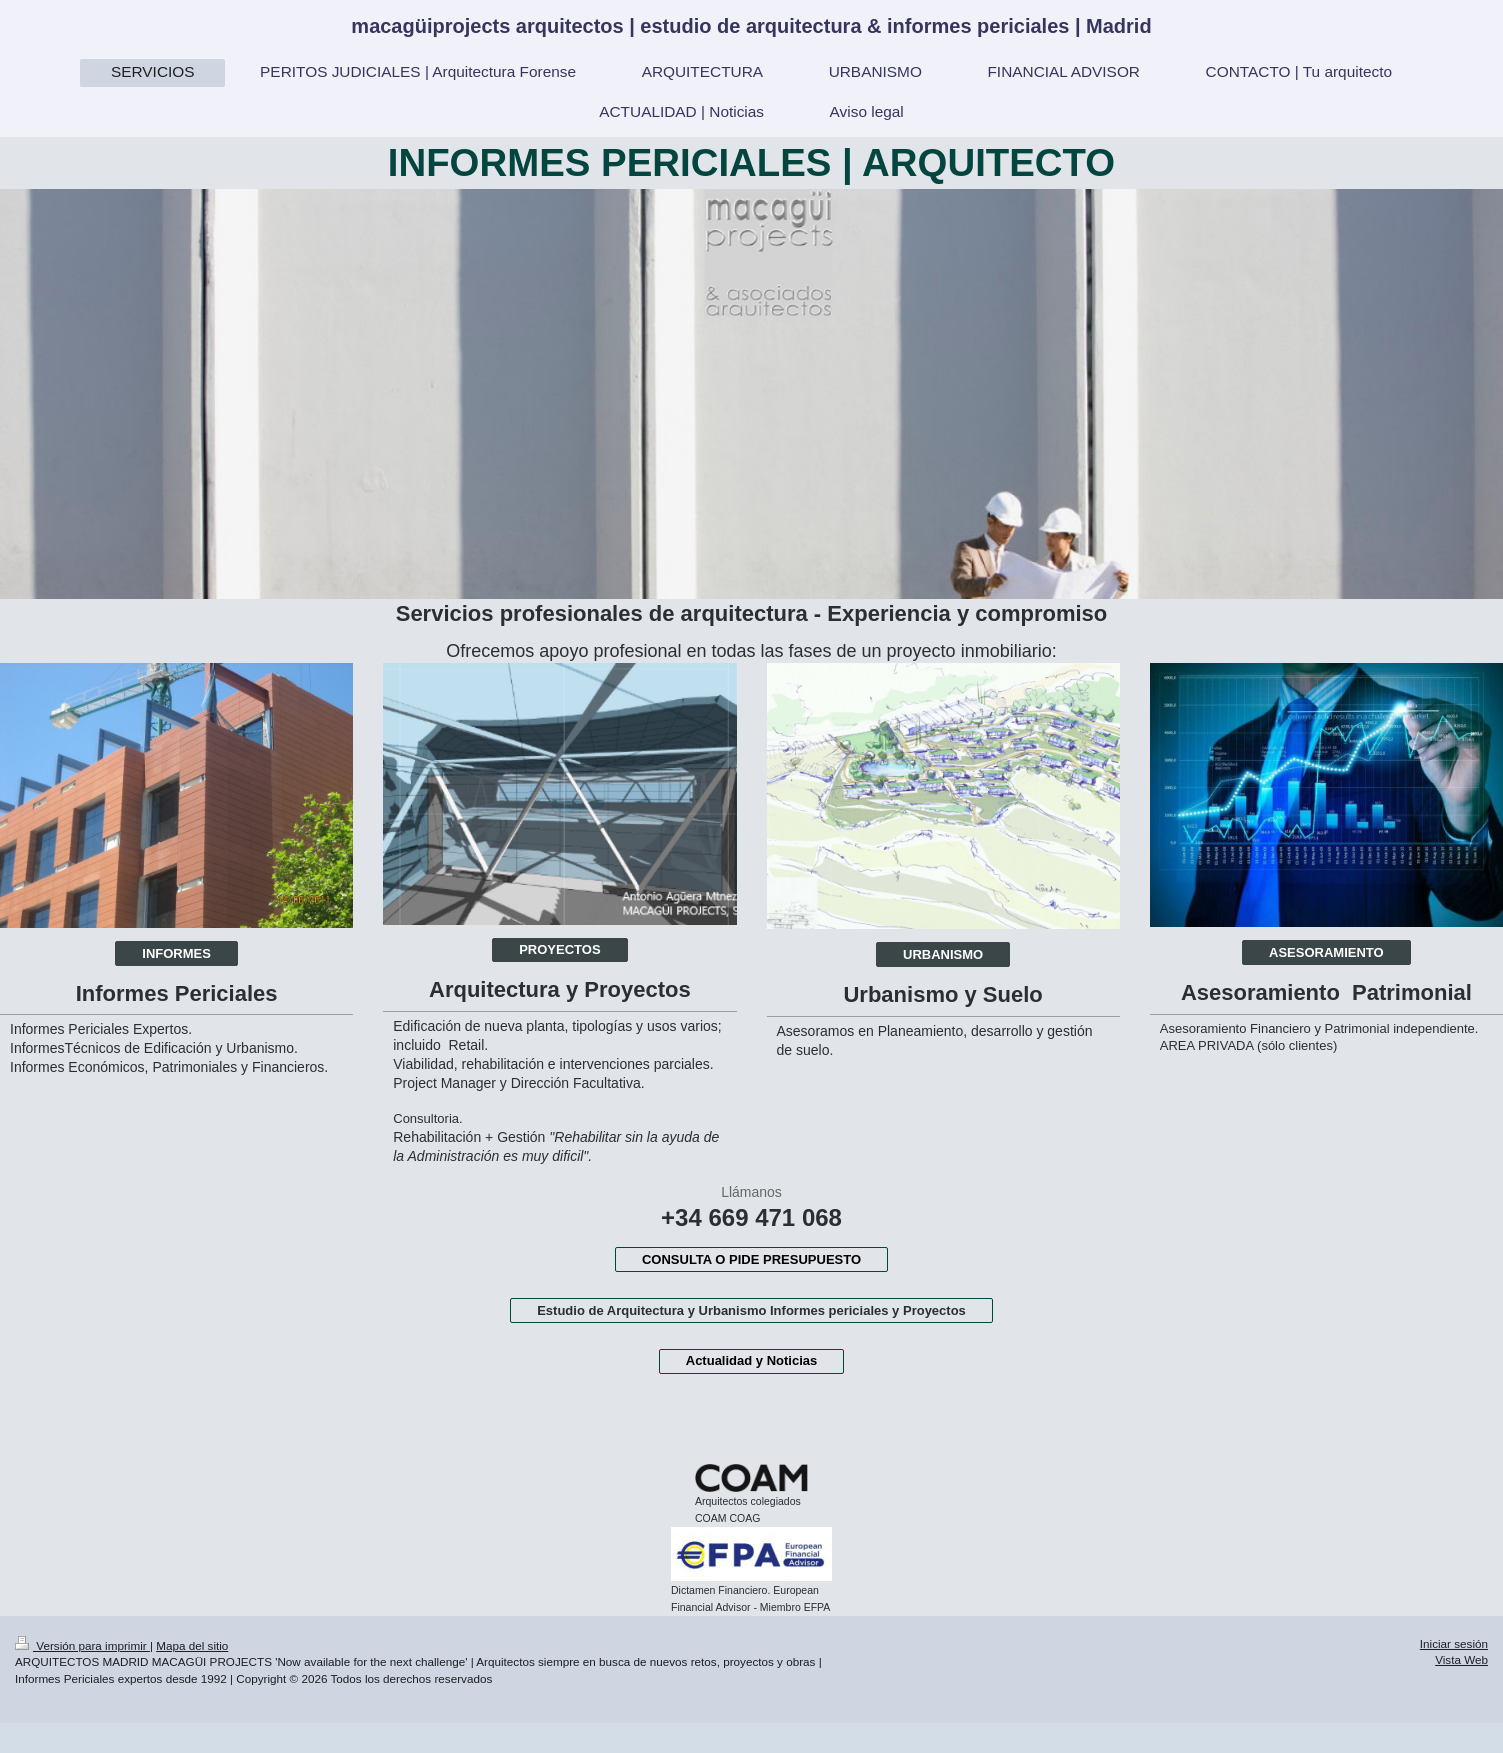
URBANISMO (943, 954)
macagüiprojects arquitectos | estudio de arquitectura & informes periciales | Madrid (751, 26)
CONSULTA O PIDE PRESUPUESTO (751, 1259)
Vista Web (1461, 1659)
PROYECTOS (559, 949)
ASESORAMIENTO (1326, 952)
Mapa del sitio (192, 1645)
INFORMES (176, 953)
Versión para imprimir (82, 1645)
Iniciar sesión (1454, 1643)
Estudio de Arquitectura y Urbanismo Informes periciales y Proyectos (751, 1310)
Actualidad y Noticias (751, 1360)
